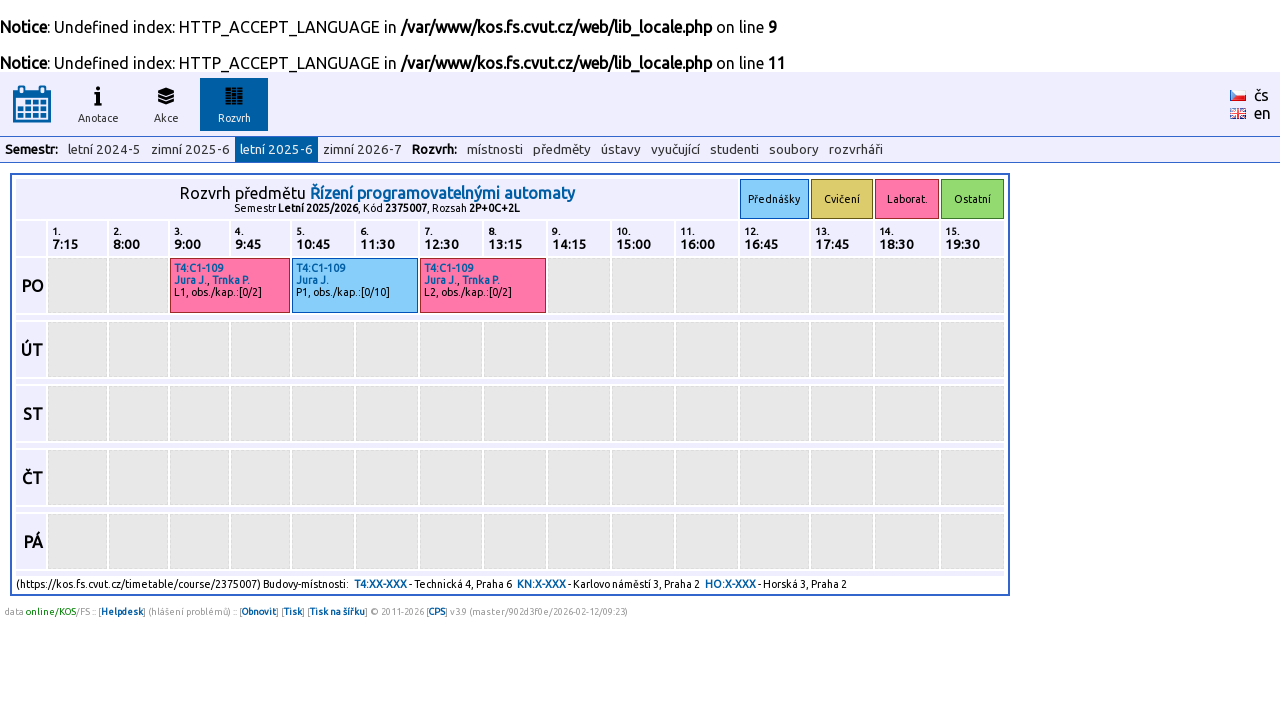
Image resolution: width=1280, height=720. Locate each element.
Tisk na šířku (337, 611)
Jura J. (190, 280)
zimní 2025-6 (190, 149)
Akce (166, 102)
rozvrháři (856, 149)
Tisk (293, 611)
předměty (562, 149)
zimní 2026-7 (362, 149)
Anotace (98, 102)
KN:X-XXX (541, 584)
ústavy (621, 149)
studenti (734, 149)
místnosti (495, 149)
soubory (794, 149)
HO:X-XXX (730, 584)
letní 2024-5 (104, 149)
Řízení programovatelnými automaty (442, 193)
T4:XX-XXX (380, 584)
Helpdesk (122, 611)
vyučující (675, 149)
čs (1261, 95)
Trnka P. (231, 280)
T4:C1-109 (198, 268)
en (1262, 113)
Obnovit (259, 611)
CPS (437, 611)
